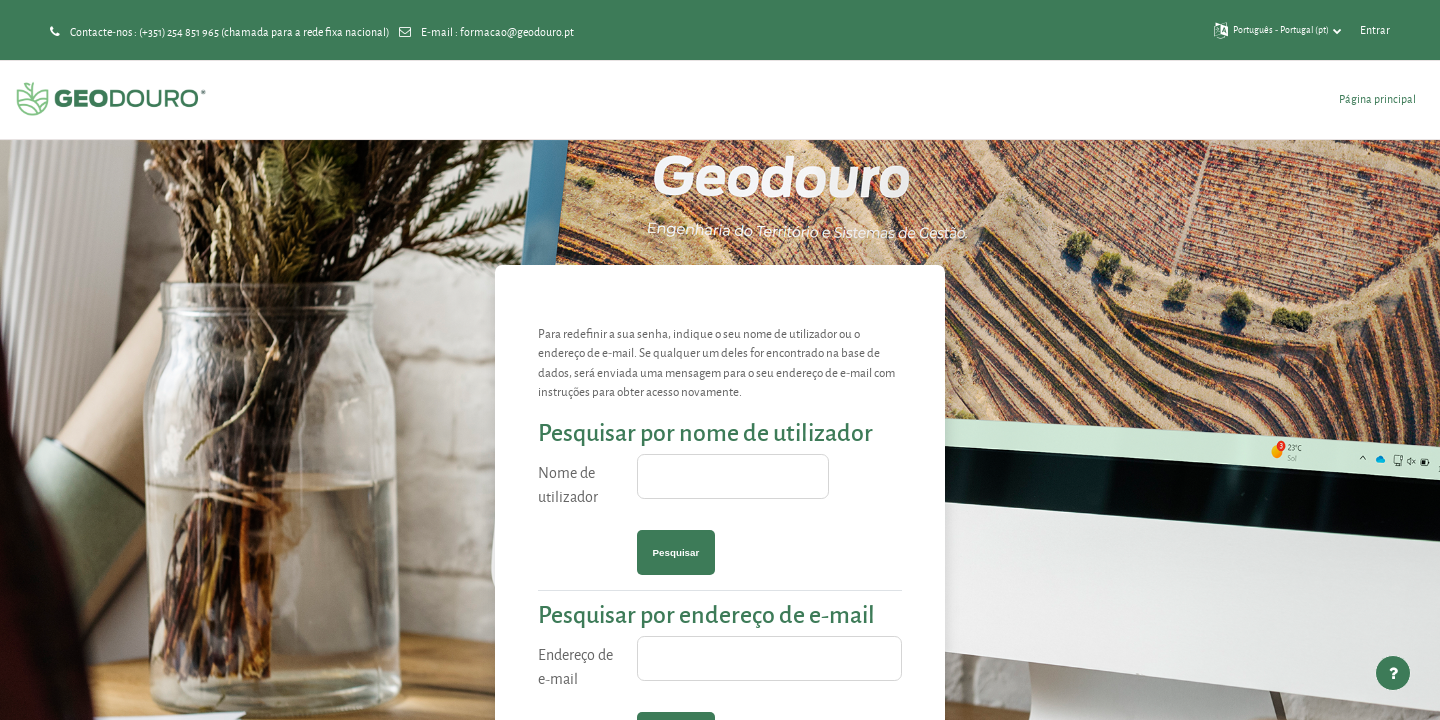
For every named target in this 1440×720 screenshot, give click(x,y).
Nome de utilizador (568, 484)
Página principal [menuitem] (1377, 98)
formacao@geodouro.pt (517, 31)
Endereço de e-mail (575, 666)
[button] (1278, 30)
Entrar (1375, 29)
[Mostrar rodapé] (1393, 673)
